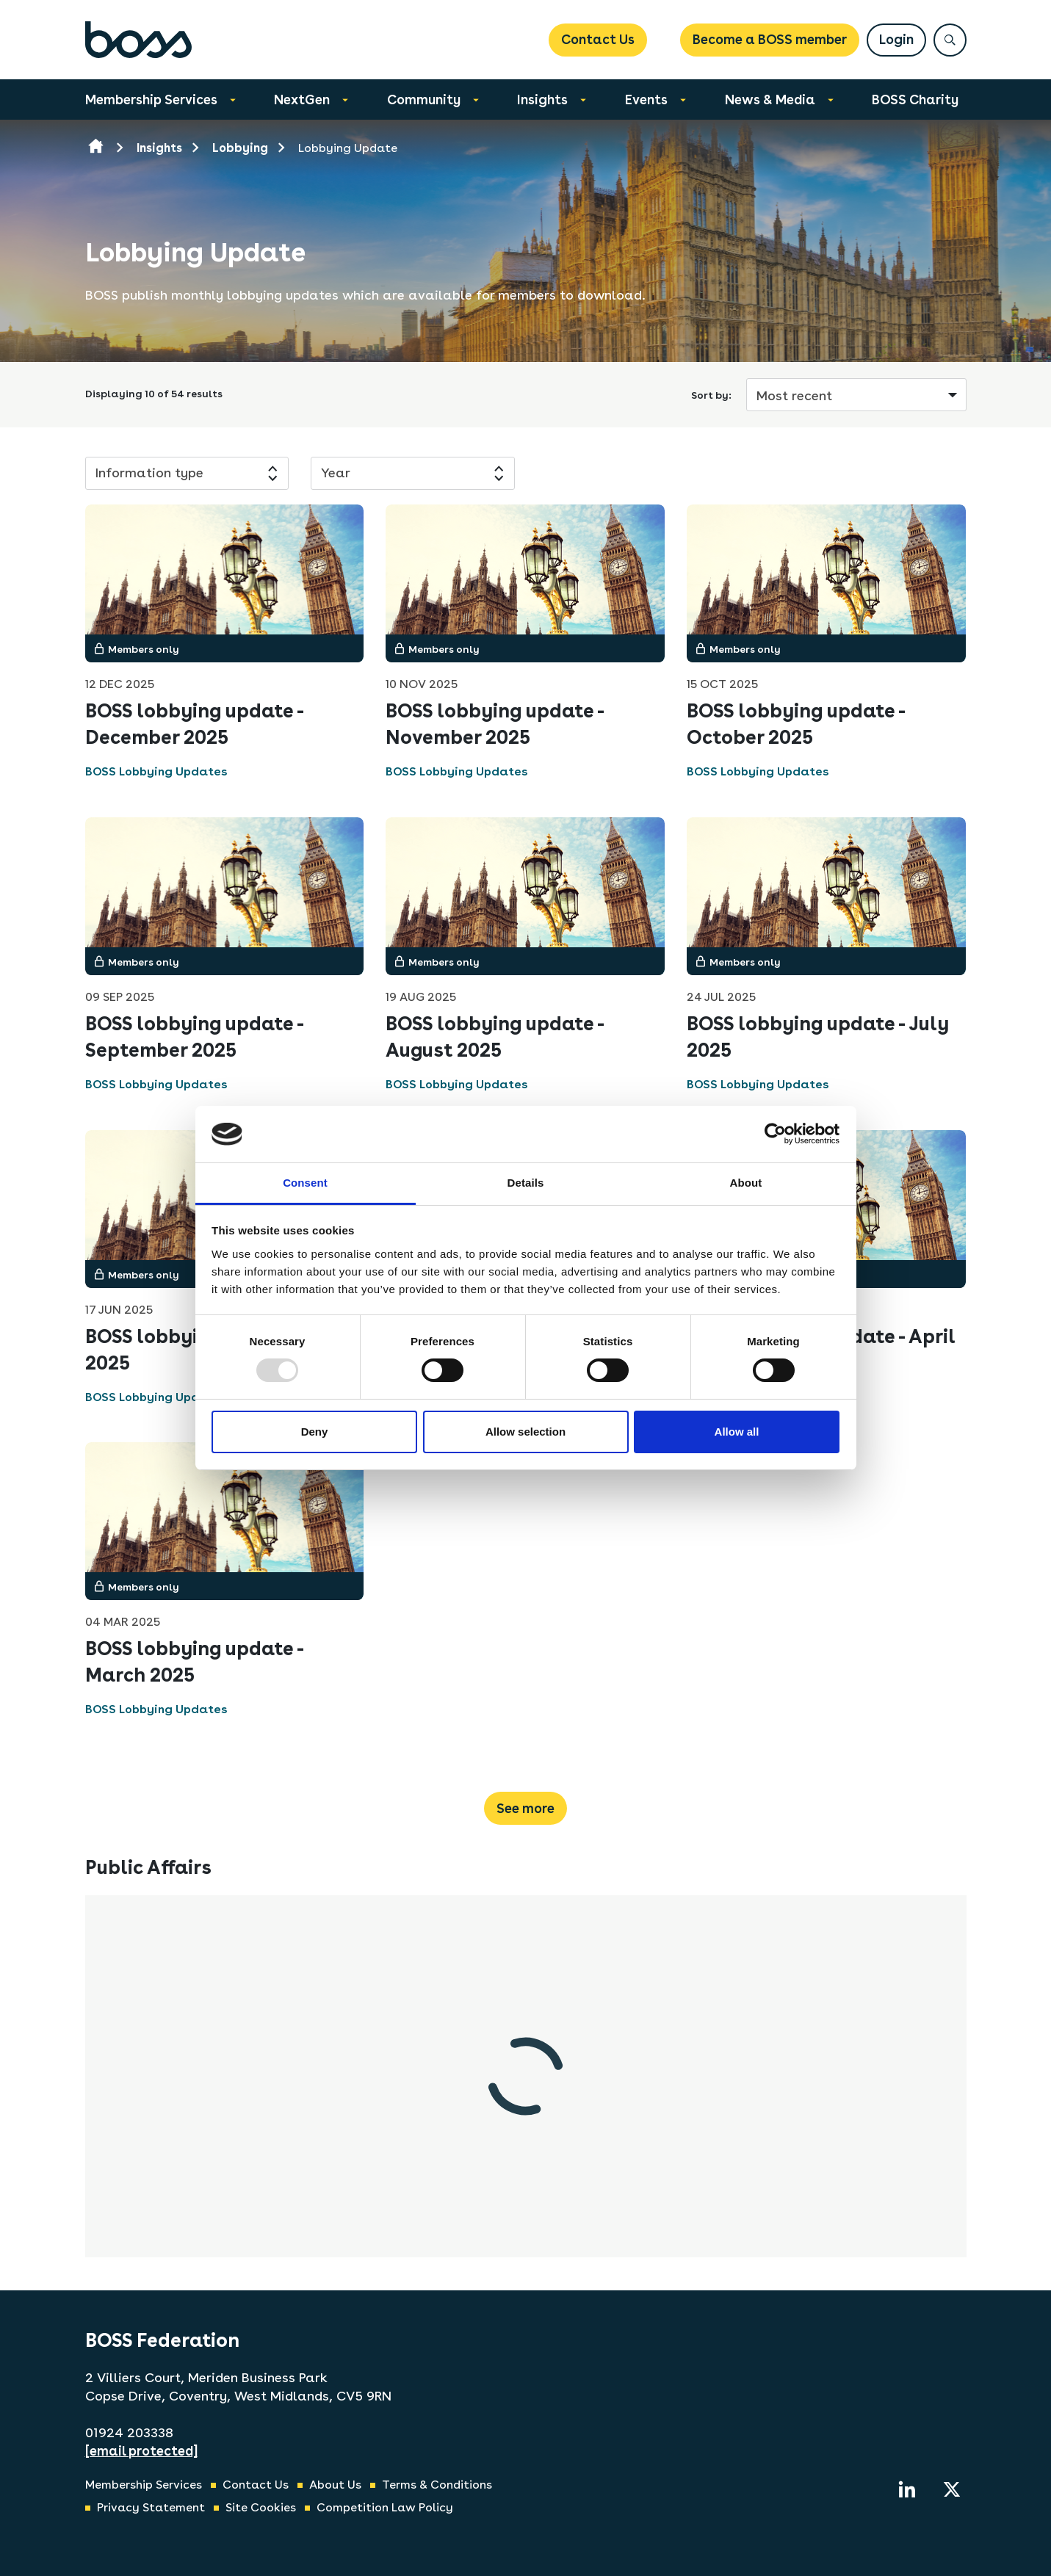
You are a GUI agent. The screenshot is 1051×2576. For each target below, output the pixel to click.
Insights (542, 99)
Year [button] (335, 472)
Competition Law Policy (385, 2507)
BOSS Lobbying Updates (156, 771)
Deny (314, 1431)
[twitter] (952, 2489)
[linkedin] (907, 2489)
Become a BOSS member (770, 39)
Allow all (737, 1431)
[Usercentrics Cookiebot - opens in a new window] (775, 1134)
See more (525, 1808)
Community (424, 99)
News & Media (770, 99)
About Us (335, 2485)
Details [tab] (526, 1182)
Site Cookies (260, 2507)
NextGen (302, 99)
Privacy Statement (151, 2507)
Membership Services (151, 99)
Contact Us (598, 39)
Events (646, 99)
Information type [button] (149, 472)
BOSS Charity (915, 99)
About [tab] (746, 1182)
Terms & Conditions (437, 2485)
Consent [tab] (305, 1182)
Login (896, 39)
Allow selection (525, 1431)
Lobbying (240, 148)
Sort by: (711, 395)
